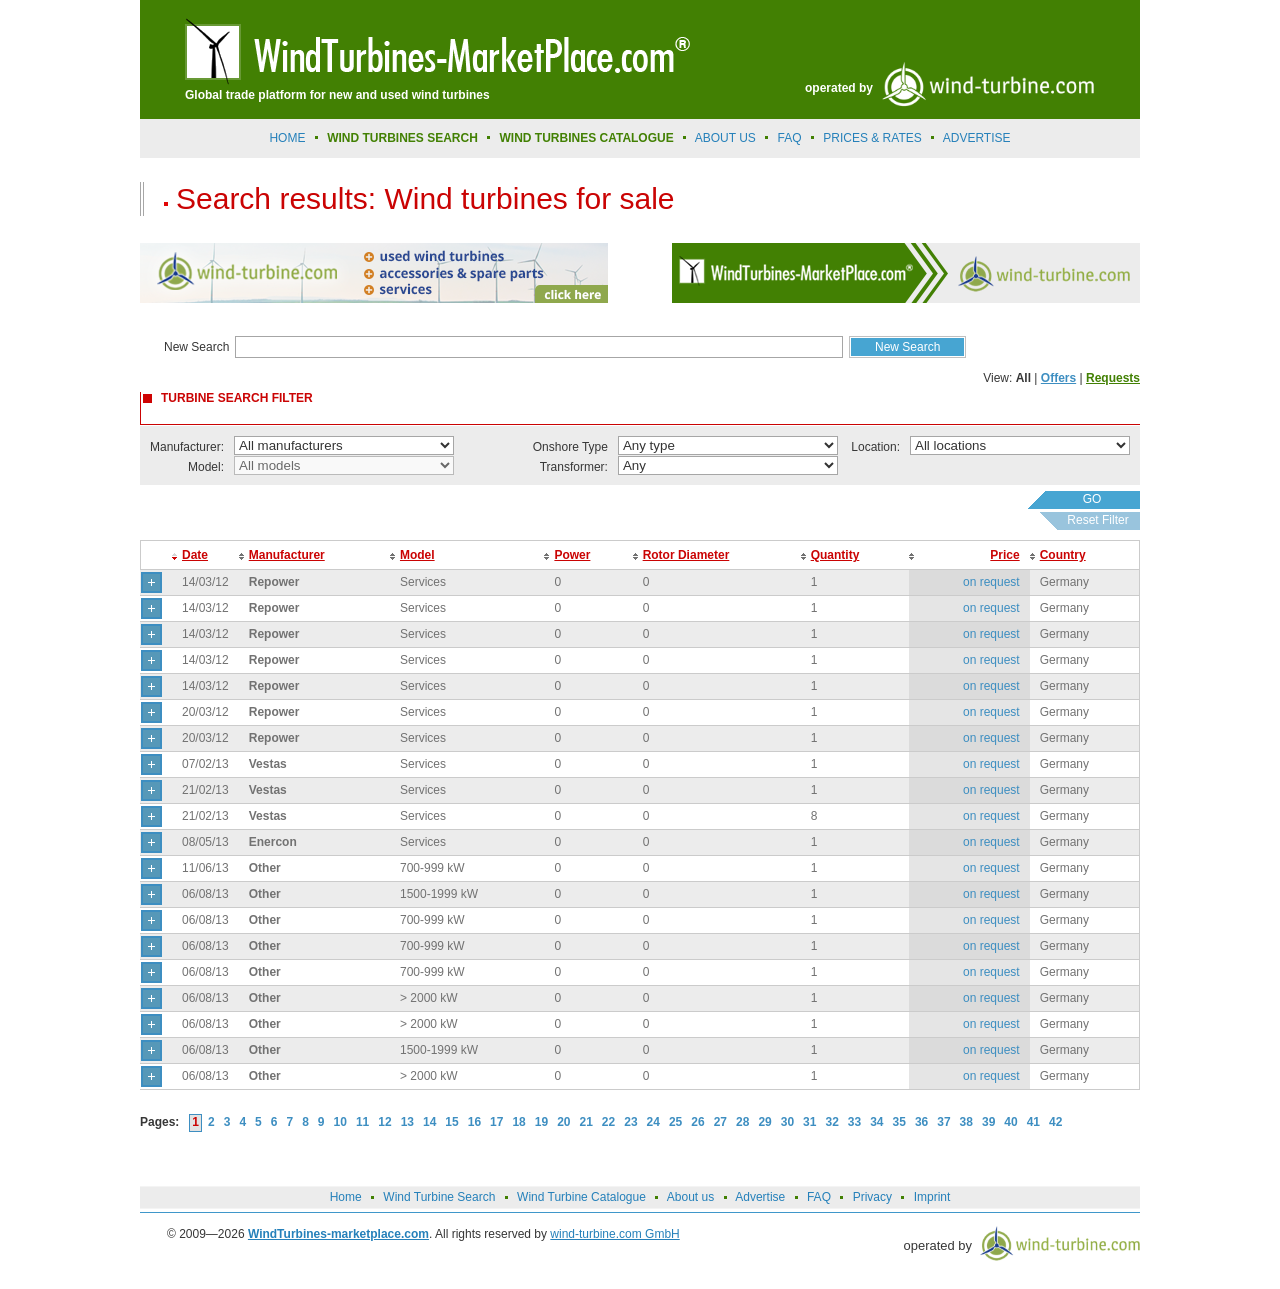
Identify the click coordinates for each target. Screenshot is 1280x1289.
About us (725, 138)
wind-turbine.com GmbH (614, 1234)
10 (340, 1122)
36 (921, 1122)
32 (831, 1122)
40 (1010, 1122)
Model (417, 555)
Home (287, 138)
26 (697, 1122)
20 (563, 1122)
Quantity (835, 555)
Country (1063, 555)
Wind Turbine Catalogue (581, 1197)
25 (675, 1122)
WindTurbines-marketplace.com (338, 1234)
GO (1092, 499)
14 (429, 1122)
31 (809, 1122)
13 (407, 1122)
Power (572, 555)
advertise (977, 138)
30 (787, 1122)
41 (1033, 1122)
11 (362, 1122)
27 (720, 1122)
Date (195, 555)
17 (496, 1122)
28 (742, 1122)
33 (854, 1122)
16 (474, 1122)
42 (1055, 1122)
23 (630, 1122)
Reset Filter (1097, 520)
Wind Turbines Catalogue (587, 138)
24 (653, 1122)
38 (966, 1122)
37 (943, 1122)
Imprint (932, 1197)
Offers (1058, 378)
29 (764, 1122)
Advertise (760, 1197)
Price (1004, 555)
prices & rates (872, 138)
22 (608, 1122)
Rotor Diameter (686, 555)
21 (586, 1122)
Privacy (872, 1197)
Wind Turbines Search (402, 138)
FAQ (790, 138)
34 (876, 1122)
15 (451, 1122)
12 (384, 1122)
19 (541, 1122)
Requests (1113, 378)
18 (518, 1122)
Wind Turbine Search (439, 1197)
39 (988, 1122)
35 (899, 1122)
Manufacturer (287, 555)
